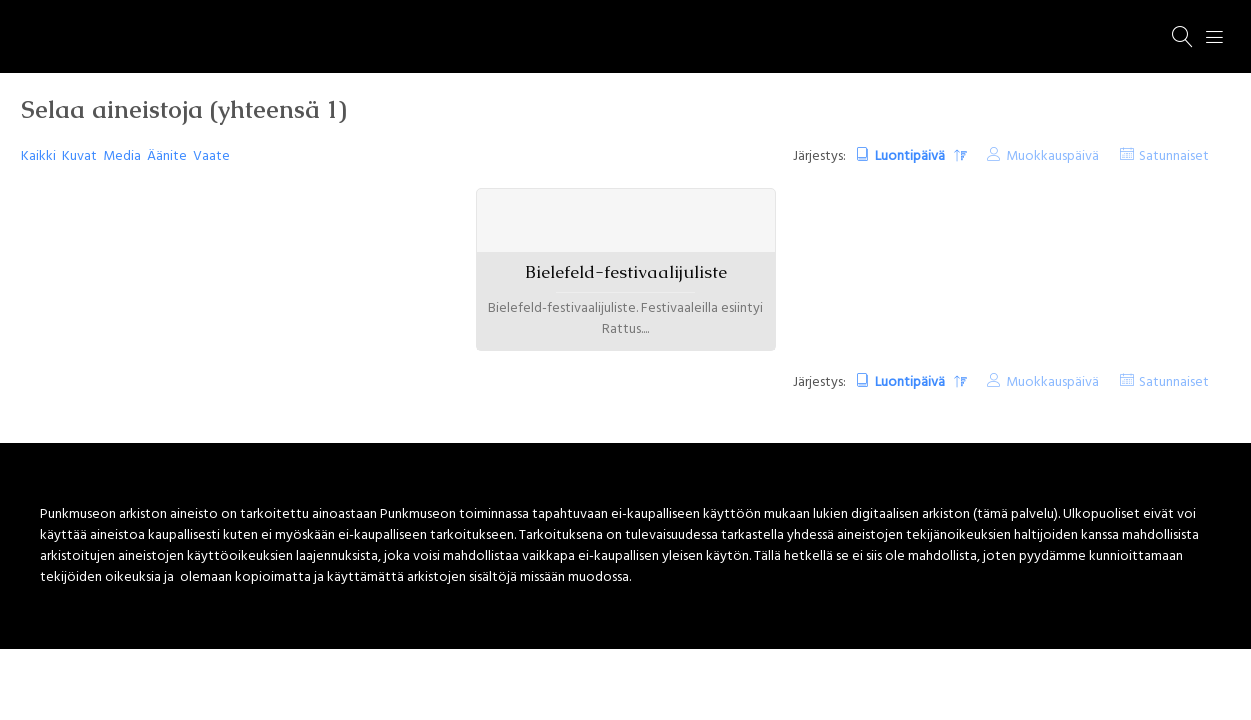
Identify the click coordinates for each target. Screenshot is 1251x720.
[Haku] (1183, 37)
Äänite (167, 156)
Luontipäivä (911, 156)
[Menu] (1215, 37)
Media (122, 156)
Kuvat (79, 156)
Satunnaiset (1174, 156)
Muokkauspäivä (1052, 156)
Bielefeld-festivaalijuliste (626, 272)
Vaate (211, 156)
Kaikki (38, 156)
